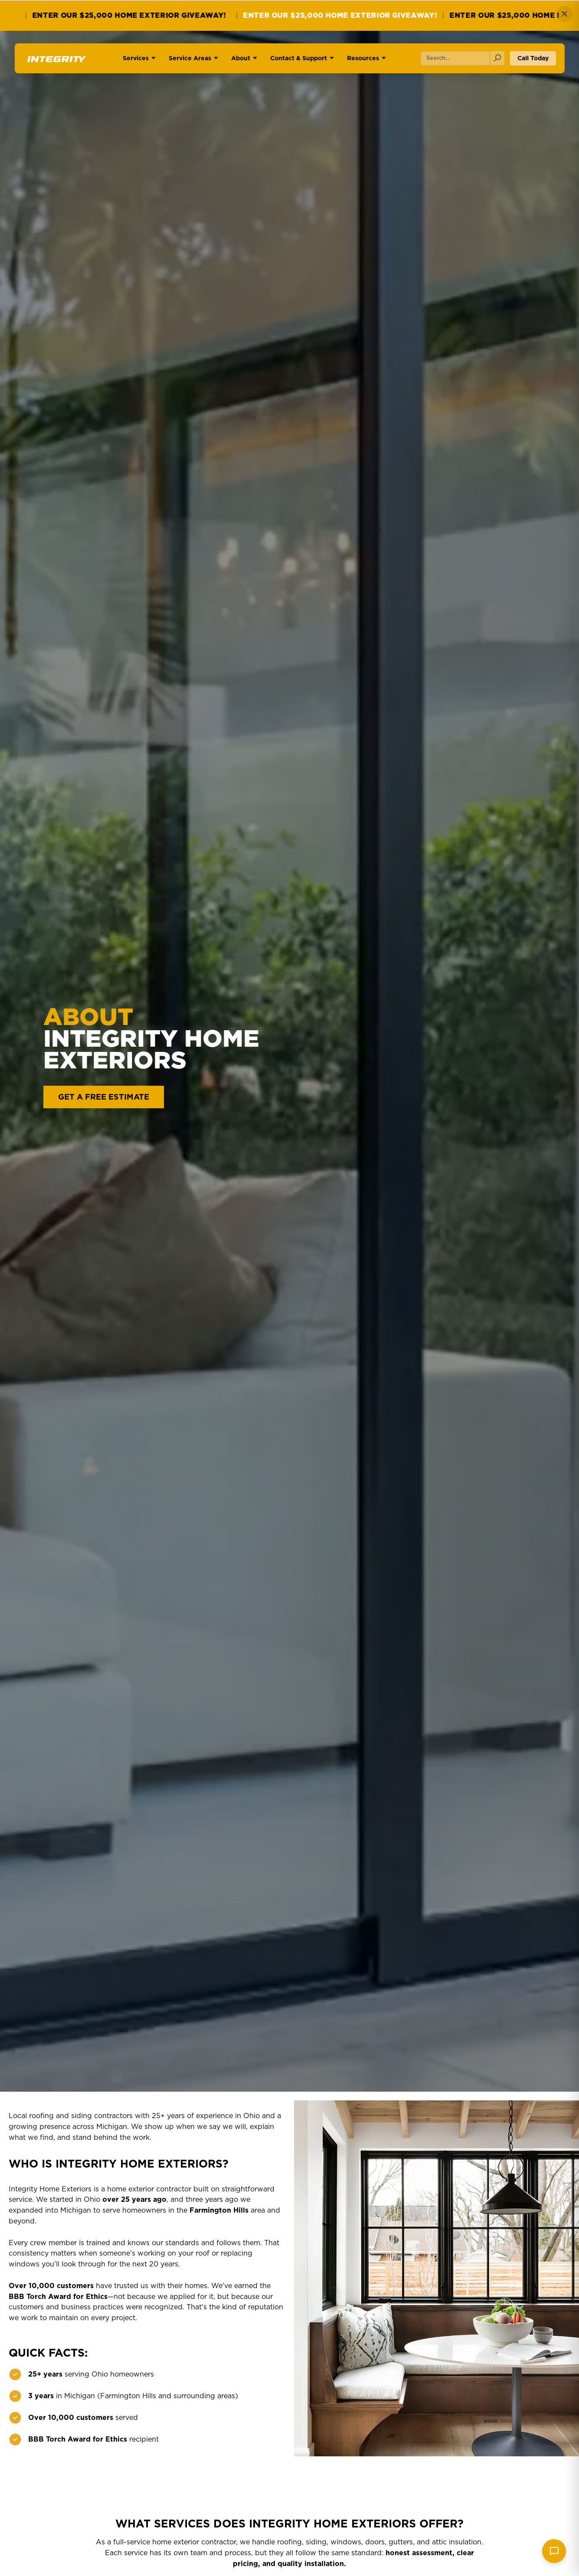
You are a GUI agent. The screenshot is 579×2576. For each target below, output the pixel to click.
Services (136, 58)
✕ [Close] (564, 14)
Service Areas (190, 58)
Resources (363, 58)
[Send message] (554, 2551)
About (240, 58)
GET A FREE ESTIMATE (103, 1096)
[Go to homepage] (55, 62)
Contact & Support (298, 58)
